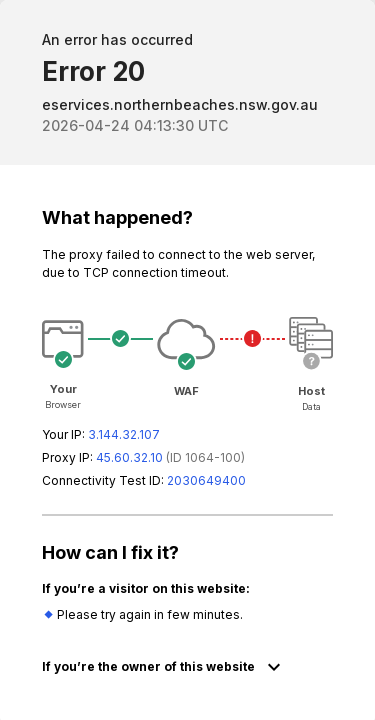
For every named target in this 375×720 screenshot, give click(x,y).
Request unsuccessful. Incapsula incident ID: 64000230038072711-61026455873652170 (187, 360)
